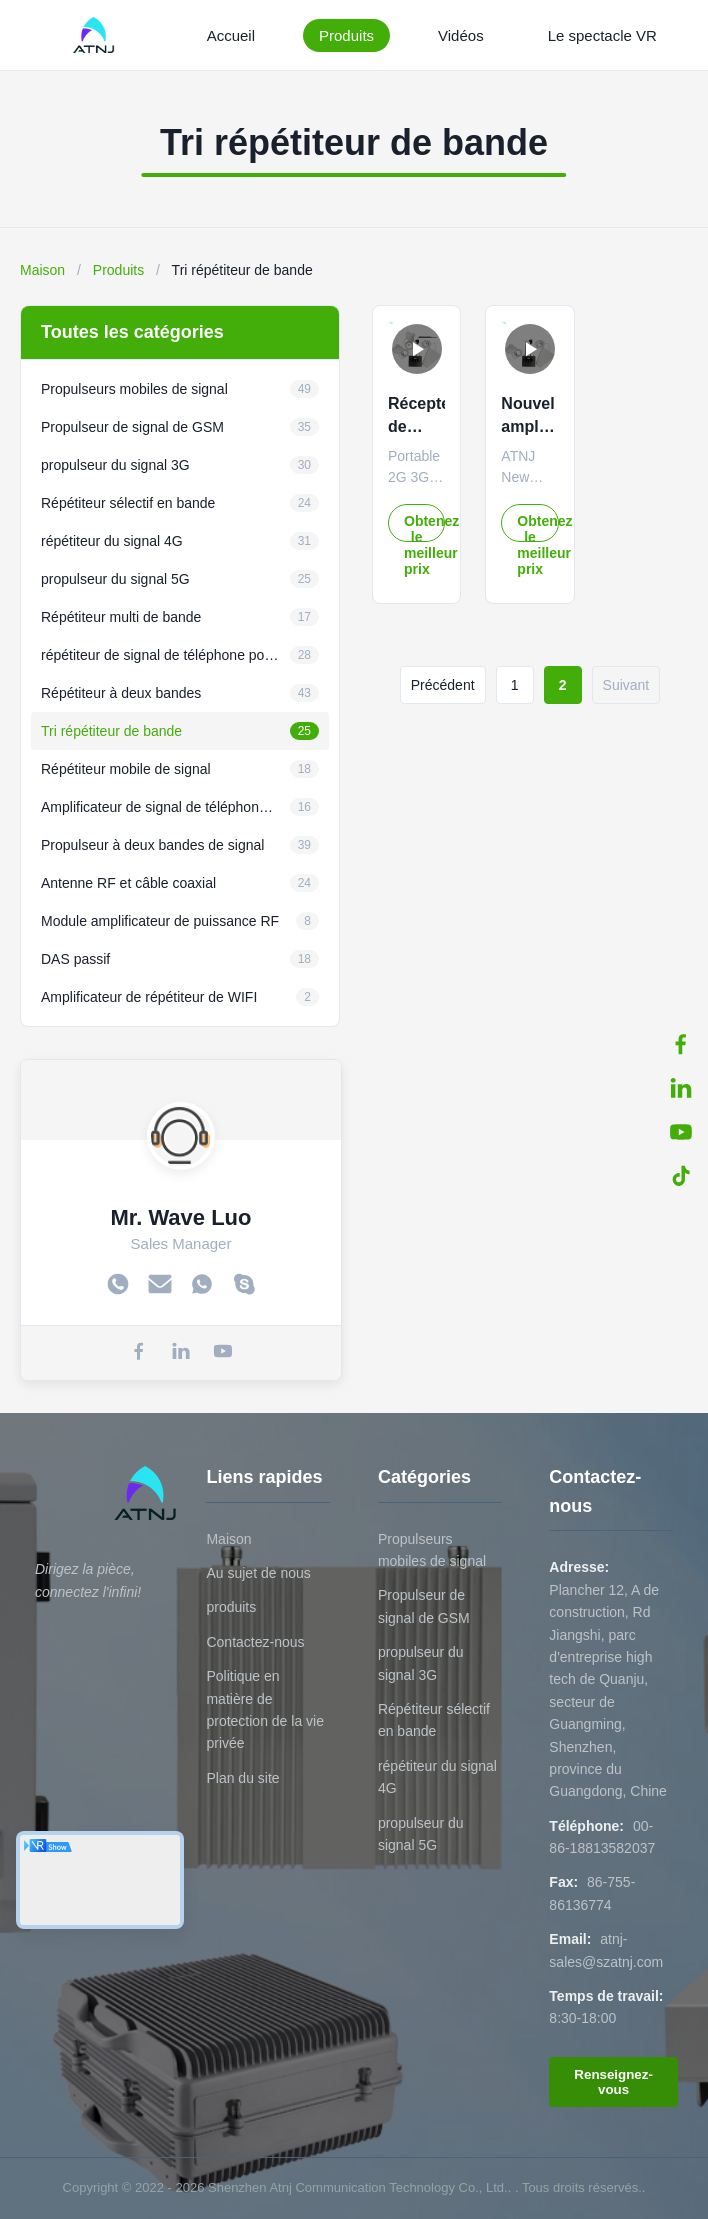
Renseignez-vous (613, 2082)
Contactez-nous (255, 1642)
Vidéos (461, 35)
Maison (42, 270)
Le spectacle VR (602, 35)
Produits (346, 35)
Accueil (231, 35)
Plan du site (242, 1778)
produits (231, 1607)
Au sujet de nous (258, 1573)
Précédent (443, 685)
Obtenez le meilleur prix (424, 527)
